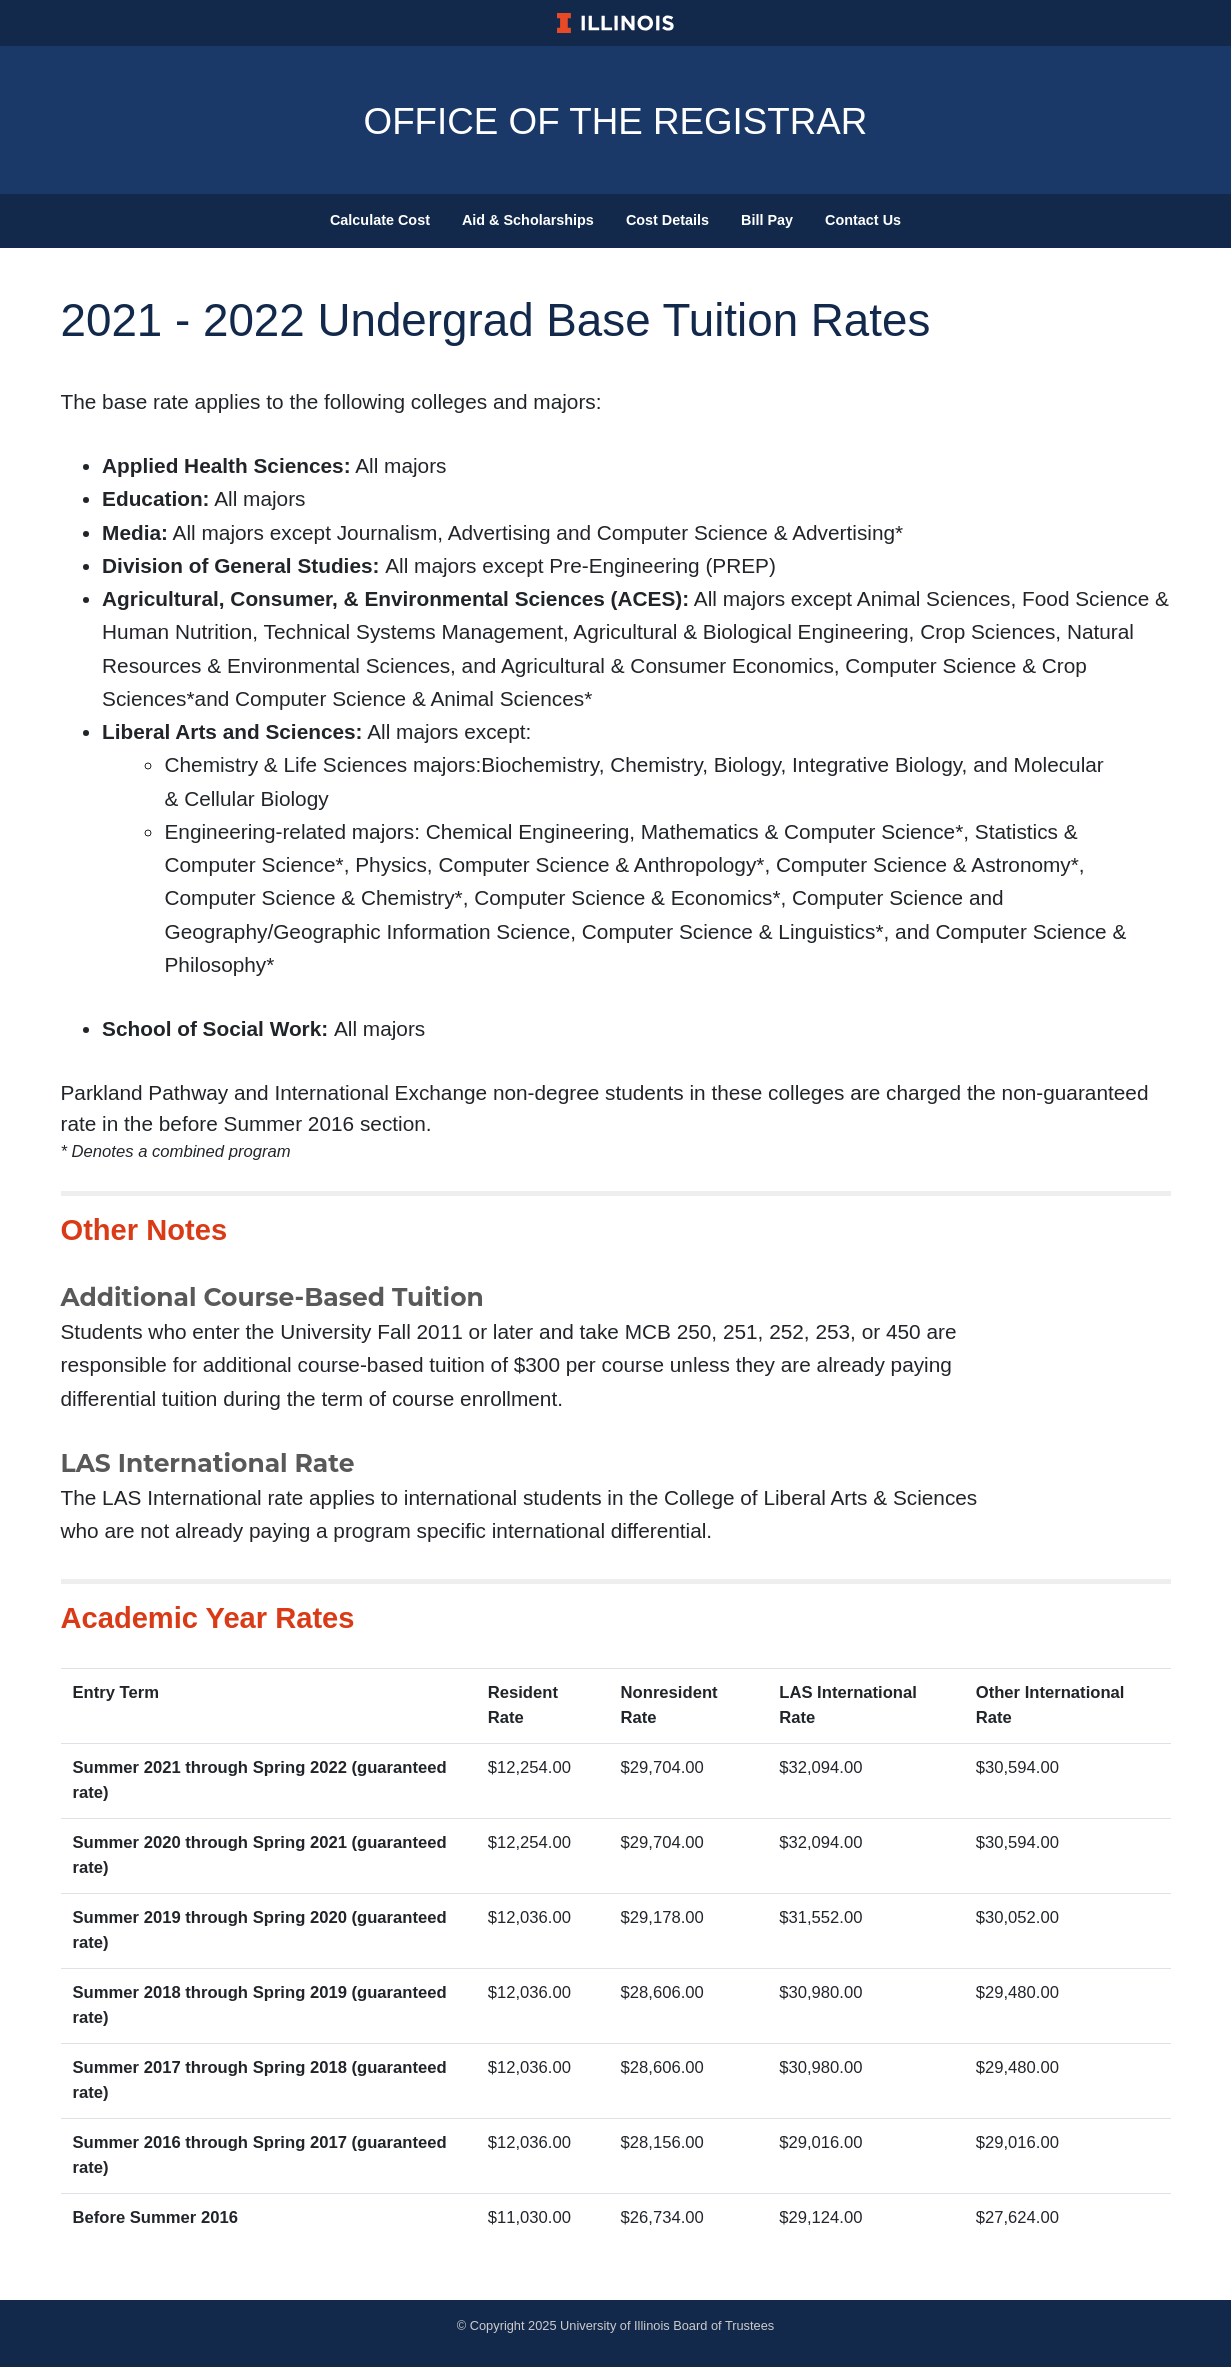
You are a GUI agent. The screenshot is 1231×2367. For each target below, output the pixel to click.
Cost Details (667, 220)
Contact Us (863, 220)
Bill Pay (767, 220)
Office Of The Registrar (615, 120)
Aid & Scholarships (528, 220)
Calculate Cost (380, 220)
